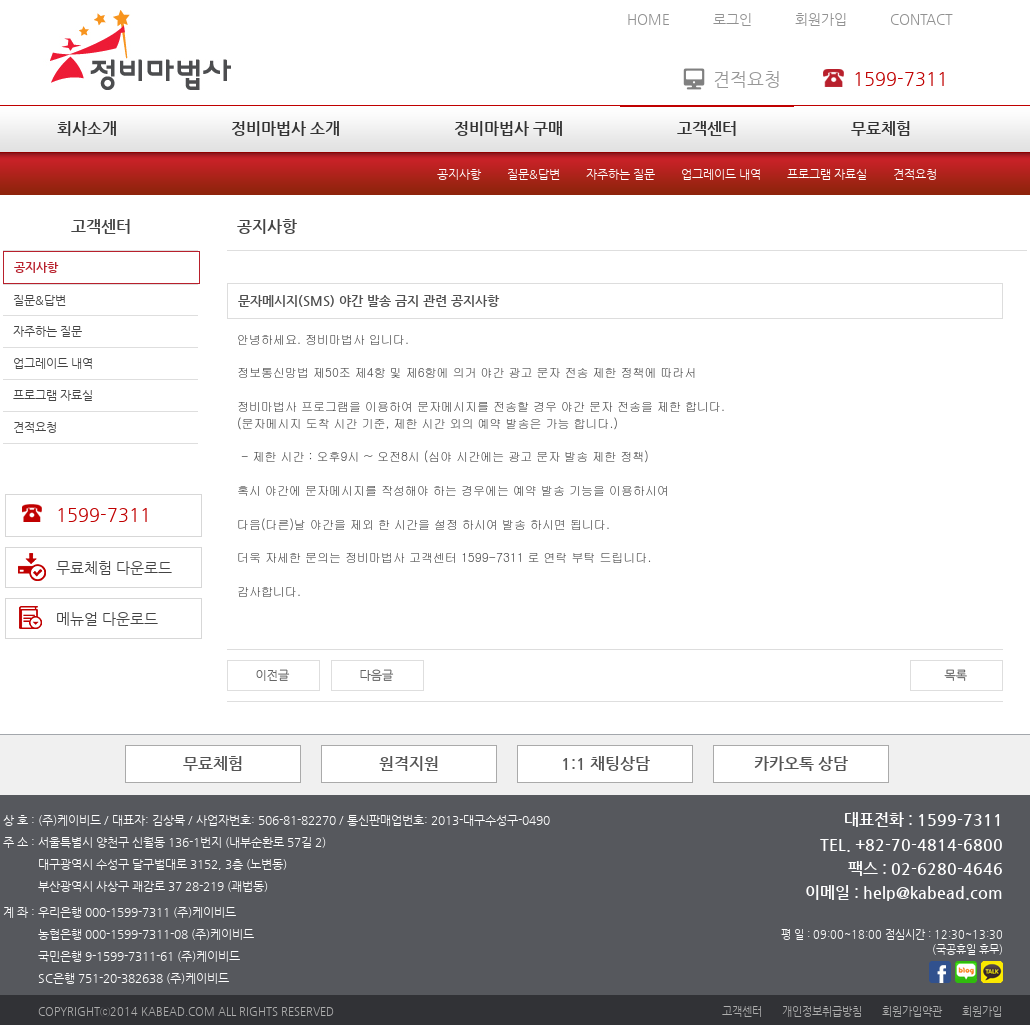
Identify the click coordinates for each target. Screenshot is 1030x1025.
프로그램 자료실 (827, 174)
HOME (648, 19)
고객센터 (707, 128)
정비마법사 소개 (285, 128)
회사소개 (87, 128)
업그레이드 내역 (721, 174)
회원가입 (821, 19)
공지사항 (459, 174)
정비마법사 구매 (508, 128)
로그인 (732, 19)
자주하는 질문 (620, 174)
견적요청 (915, 174)
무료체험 (881, 128)
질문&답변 (533, 174)
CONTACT (921, 19)
